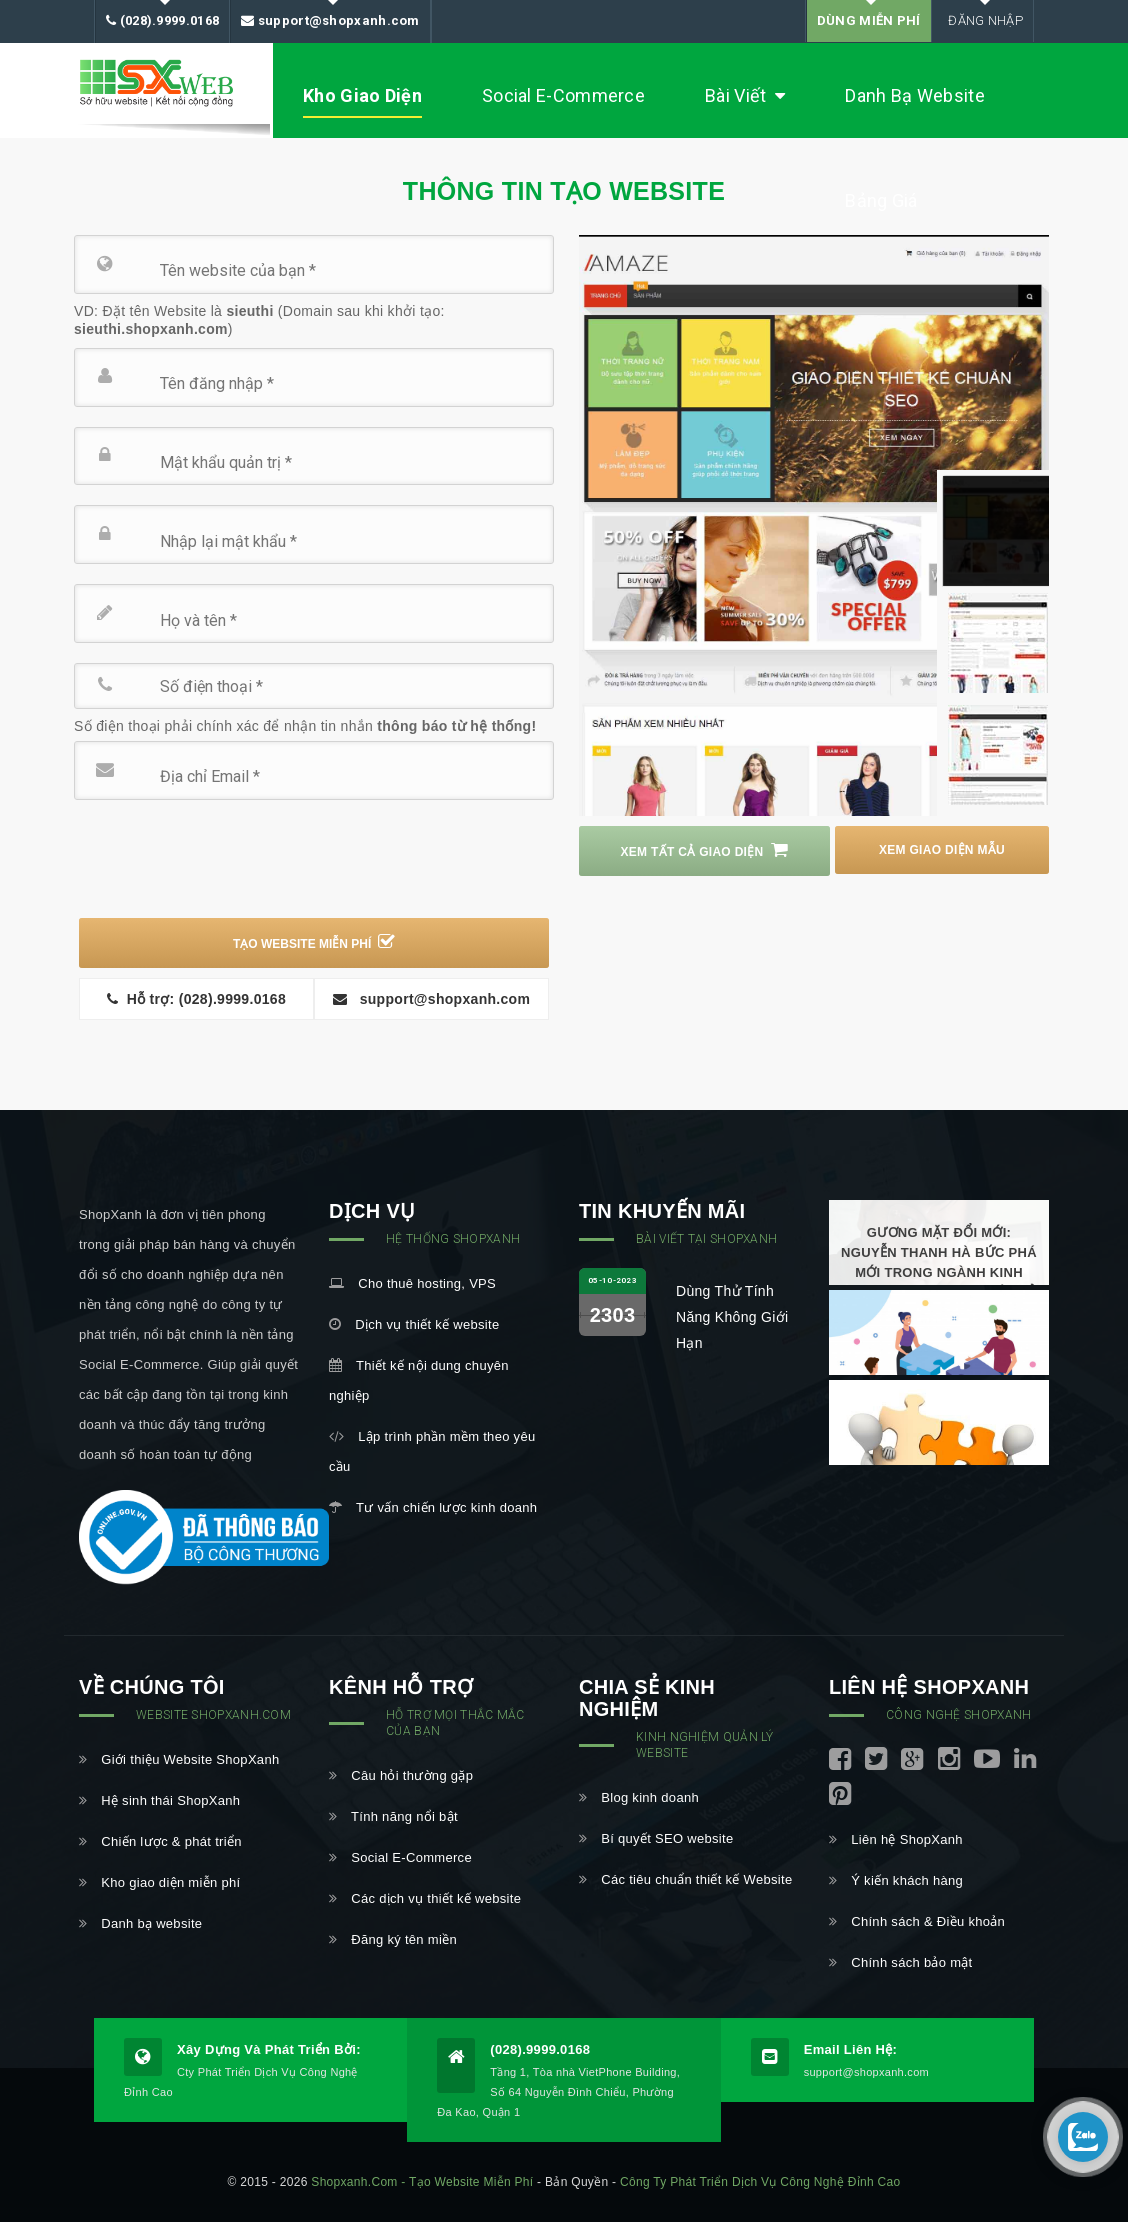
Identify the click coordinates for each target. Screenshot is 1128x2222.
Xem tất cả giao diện (697, 850)
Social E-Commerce (563, 95)
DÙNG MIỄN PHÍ (869, 20)
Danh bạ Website (915, 95)
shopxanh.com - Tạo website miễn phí (422, 2182)
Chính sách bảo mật (901, 1962)
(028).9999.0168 (162, 21)
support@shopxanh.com (330, 21)
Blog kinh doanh (639, 1797)
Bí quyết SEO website (656, 1838)
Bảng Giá (881, 200)
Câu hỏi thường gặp (401, 1775)
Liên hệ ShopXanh (896, 1839)
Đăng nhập (982, 20)
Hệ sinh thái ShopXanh (159, 1800)
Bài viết (745, 97)
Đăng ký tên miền (393, 1939)
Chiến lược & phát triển (160, 1841)
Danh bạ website (140, 1923)
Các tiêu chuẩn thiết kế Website (685, 1879)
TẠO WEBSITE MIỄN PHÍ (314, 942)
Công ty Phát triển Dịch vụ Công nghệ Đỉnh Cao (760, 2182)
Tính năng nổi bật (393, 1816)
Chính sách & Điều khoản (917, 1921)
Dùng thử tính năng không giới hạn (732, 1317)
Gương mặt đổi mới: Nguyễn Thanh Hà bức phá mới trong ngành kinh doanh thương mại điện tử (939, 1262)
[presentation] (231, 859)
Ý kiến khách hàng (896, 1880)
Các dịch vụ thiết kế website (425, 1898)
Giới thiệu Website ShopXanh (179, 1759)
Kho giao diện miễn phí (159, 1882)
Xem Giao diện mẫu (951, 850)
